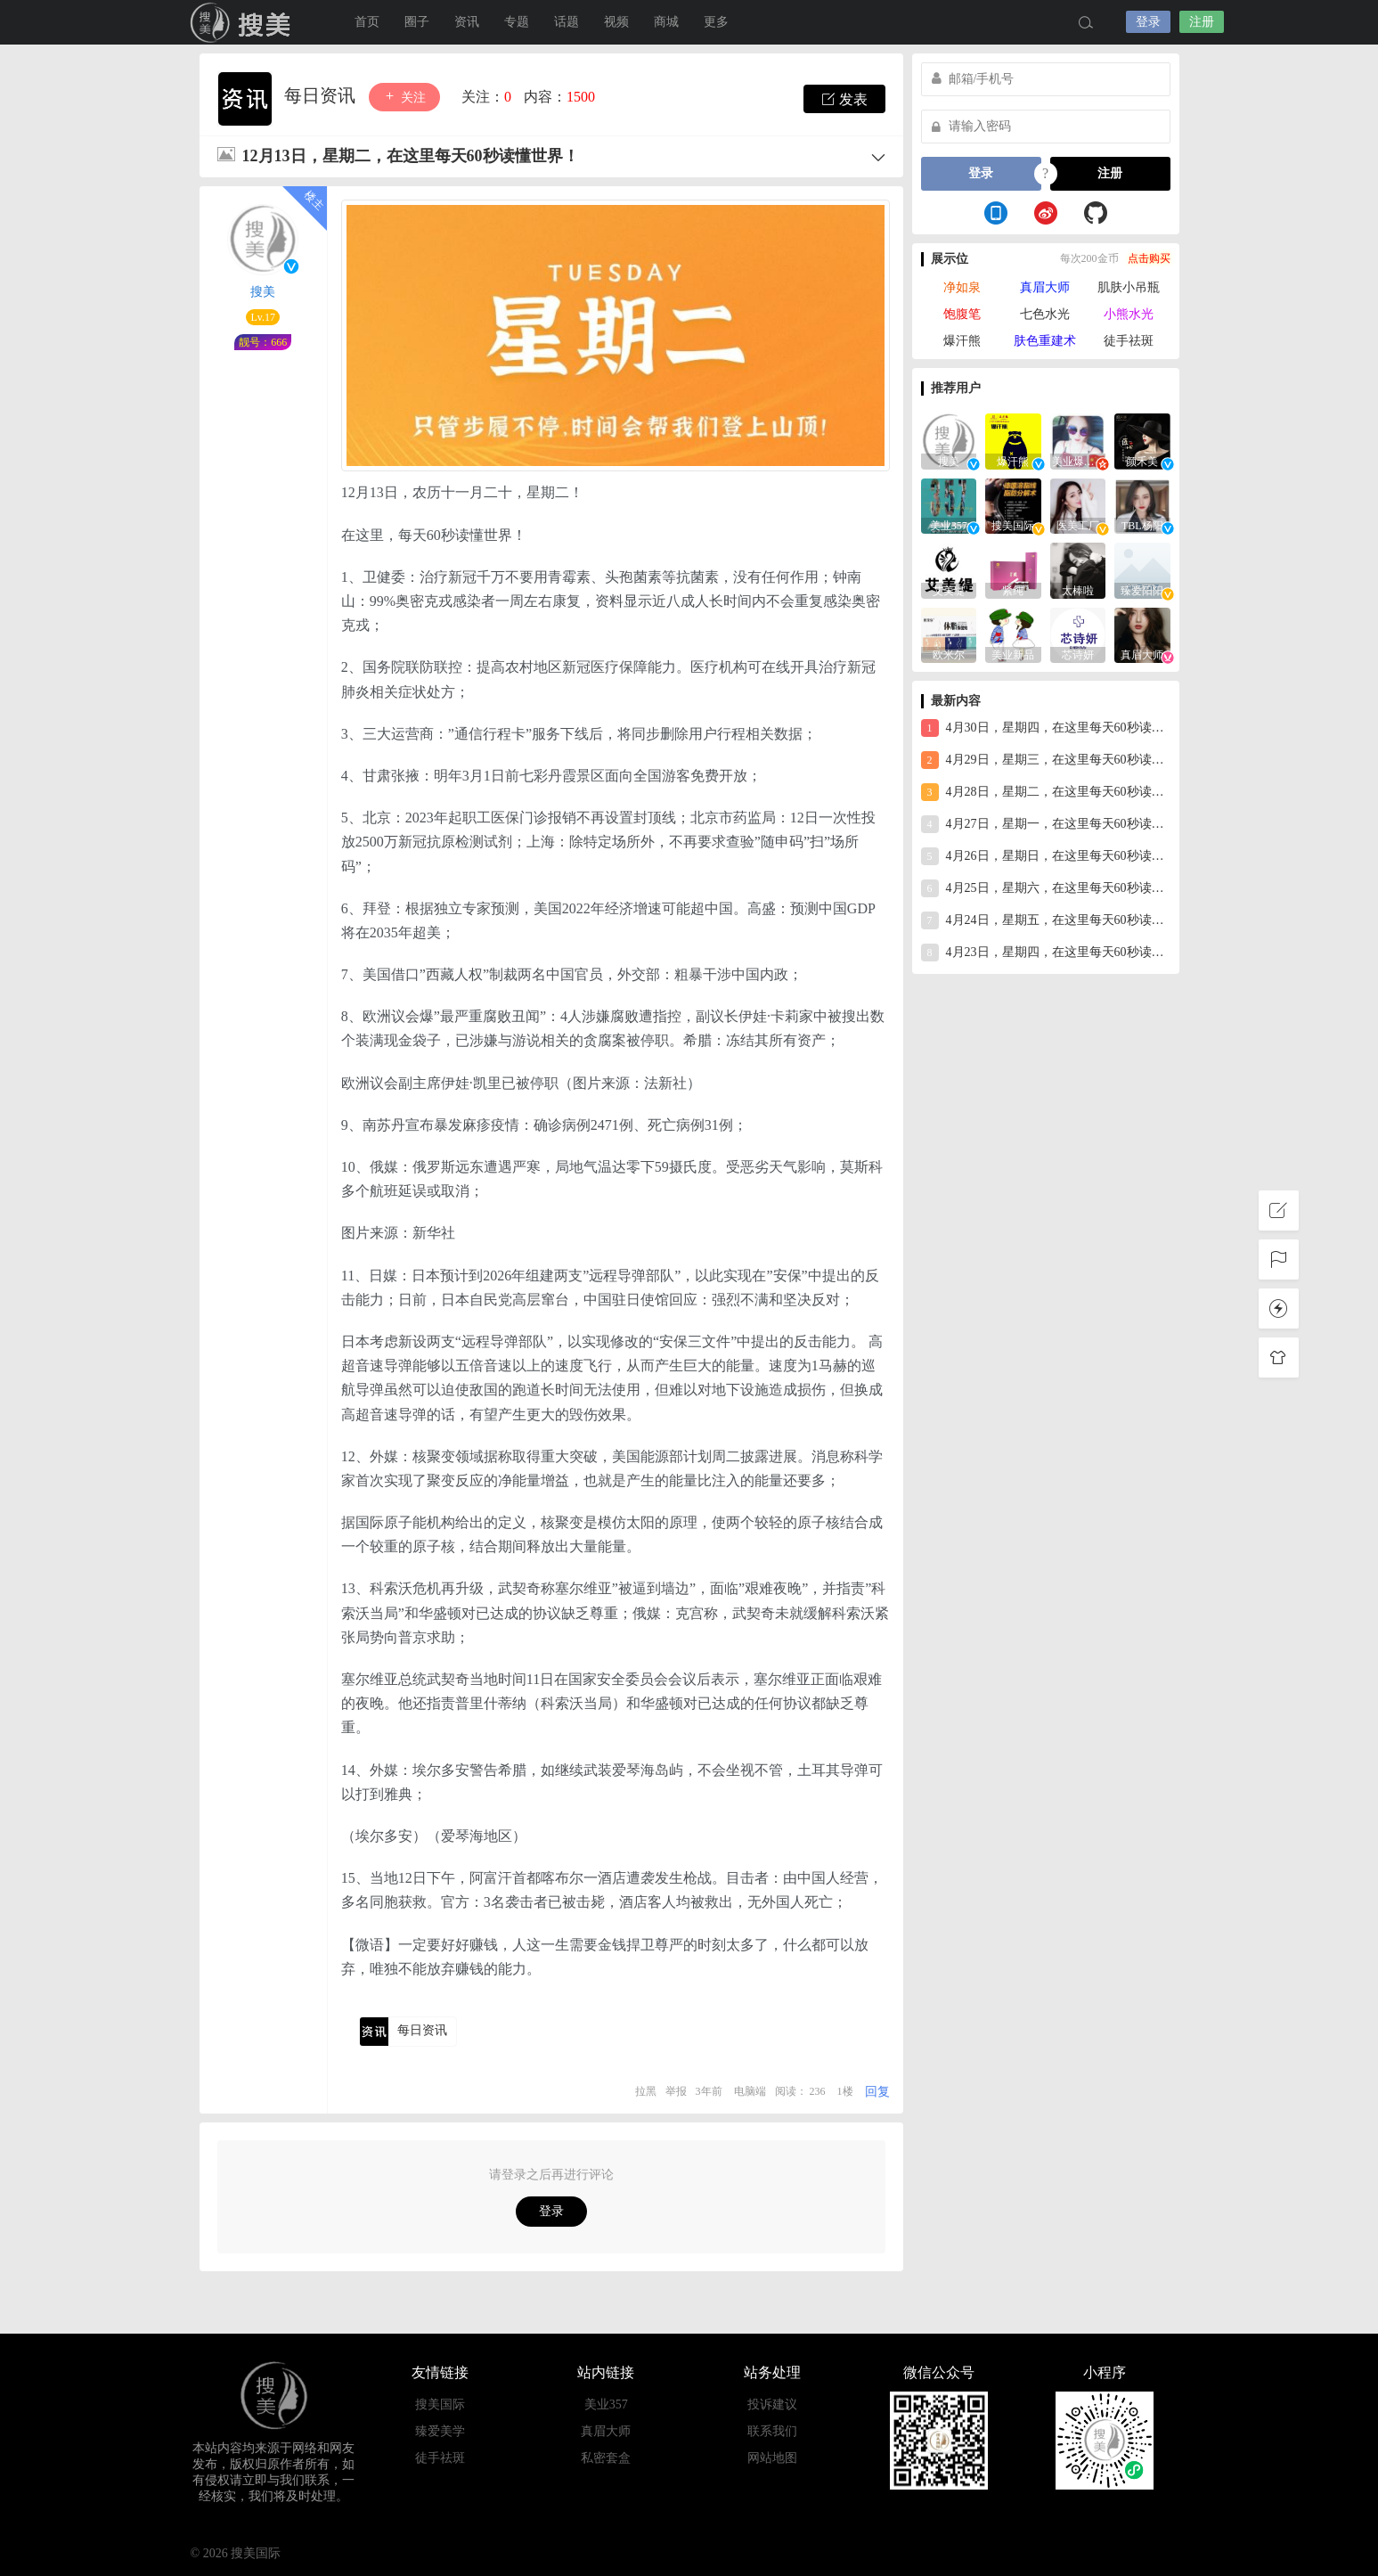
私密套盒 (606, 2458)
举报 (676, 2091)
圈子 (416, 22)
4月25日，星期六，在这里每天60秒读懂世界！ (1045, 888)
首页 (367, 22)
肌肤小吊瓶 (1128, 287)
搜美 (262, 291)
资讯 (466, 22)
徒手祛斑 (1129, 341)
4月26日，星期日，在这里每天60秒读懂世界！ (1045, 856)
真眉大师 (1045, 287)
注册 (1201, 22)
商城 (666, 22)
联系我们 (772, 2431)
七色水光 (1045, 314)
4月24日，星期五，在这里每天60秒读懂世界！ (1045, 920)
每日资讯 (322, 95)
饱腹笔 (962, 314)
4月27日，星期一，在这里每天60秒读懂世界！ (1045, 824)
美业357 (606, 2404)
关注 (404, 96)
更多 (716, 22)
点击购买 (1149, 258)
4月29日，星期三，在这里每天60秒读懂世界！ (1045, 760)
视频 (616, 22)
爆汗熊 (962, 341)
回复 (877, 2091)
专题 (516, 22)
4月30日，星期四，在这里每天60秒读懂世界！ (1045, 728)
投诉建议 (772, 2404)
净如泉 (962, 287)
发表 (844, 99)
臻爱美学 (440, 2431)
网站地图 (772, 2458)
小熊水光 (1129, 314)
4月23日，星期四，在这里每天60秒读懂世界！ (1045, 952)
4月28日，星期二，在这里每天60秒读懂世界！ (1045, 792)
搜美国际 (244, 22)
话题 (566, 22)
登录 (1148, 22)
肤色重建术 (1045, 341)
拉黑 (645, 2091)
